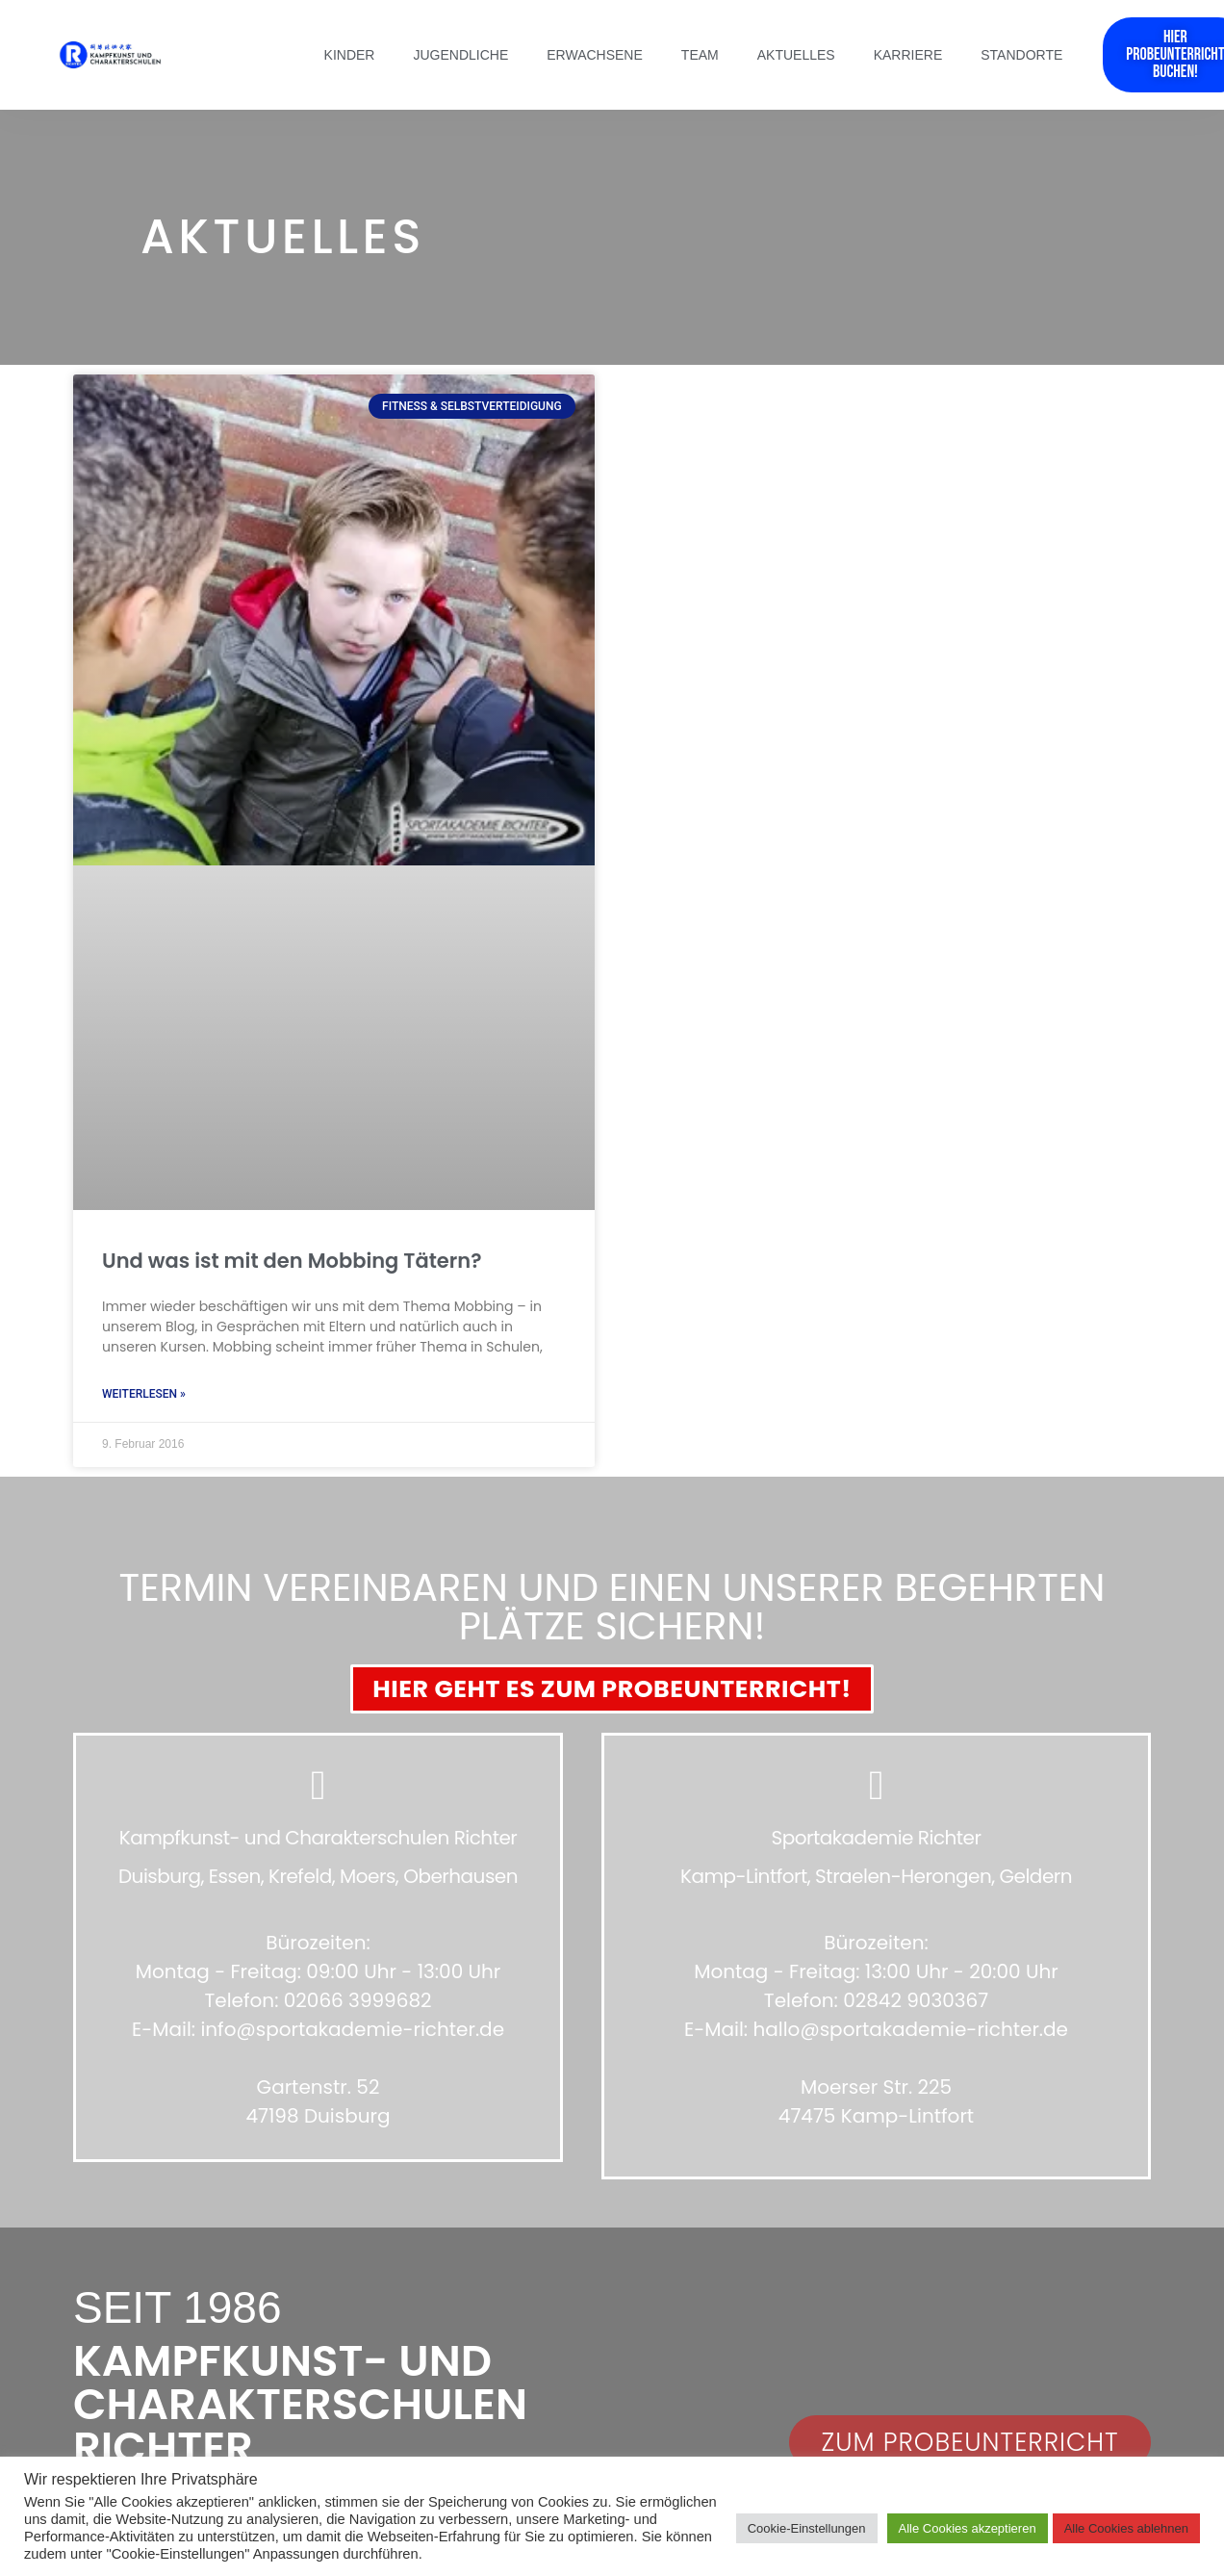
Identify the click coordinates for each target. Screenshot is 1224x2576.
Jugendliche (460, 55)
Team (700, 55)
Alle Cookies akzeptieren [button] (967, 2528)
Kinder (349, 55)
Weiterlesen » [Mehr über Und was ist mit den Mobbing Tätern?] (144, 1394)
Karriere (908, 55)
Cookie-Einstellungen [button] (807, 2528)
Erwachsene (595, 55)
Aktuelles (796, 55)
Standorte (1021, 55)
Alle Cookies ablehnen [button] (1126, 2528)
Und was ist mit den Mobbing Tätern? (291, 1261)
